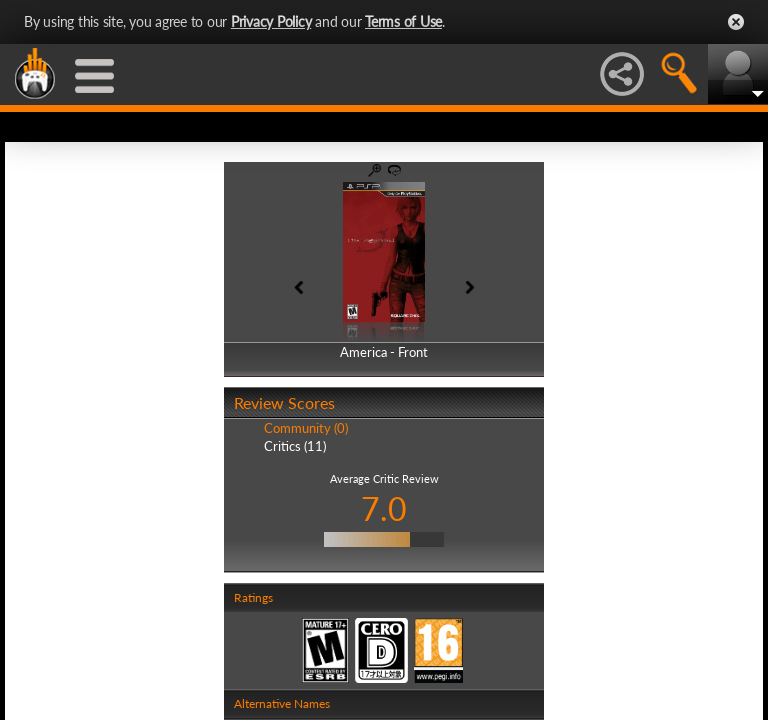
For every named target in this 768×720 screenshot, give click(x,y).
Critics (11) (295, 446)
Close (736, 22)
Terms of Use (403, 21)
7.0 (384, 508)
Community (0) (306, 428)
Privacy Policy (271, 21)
